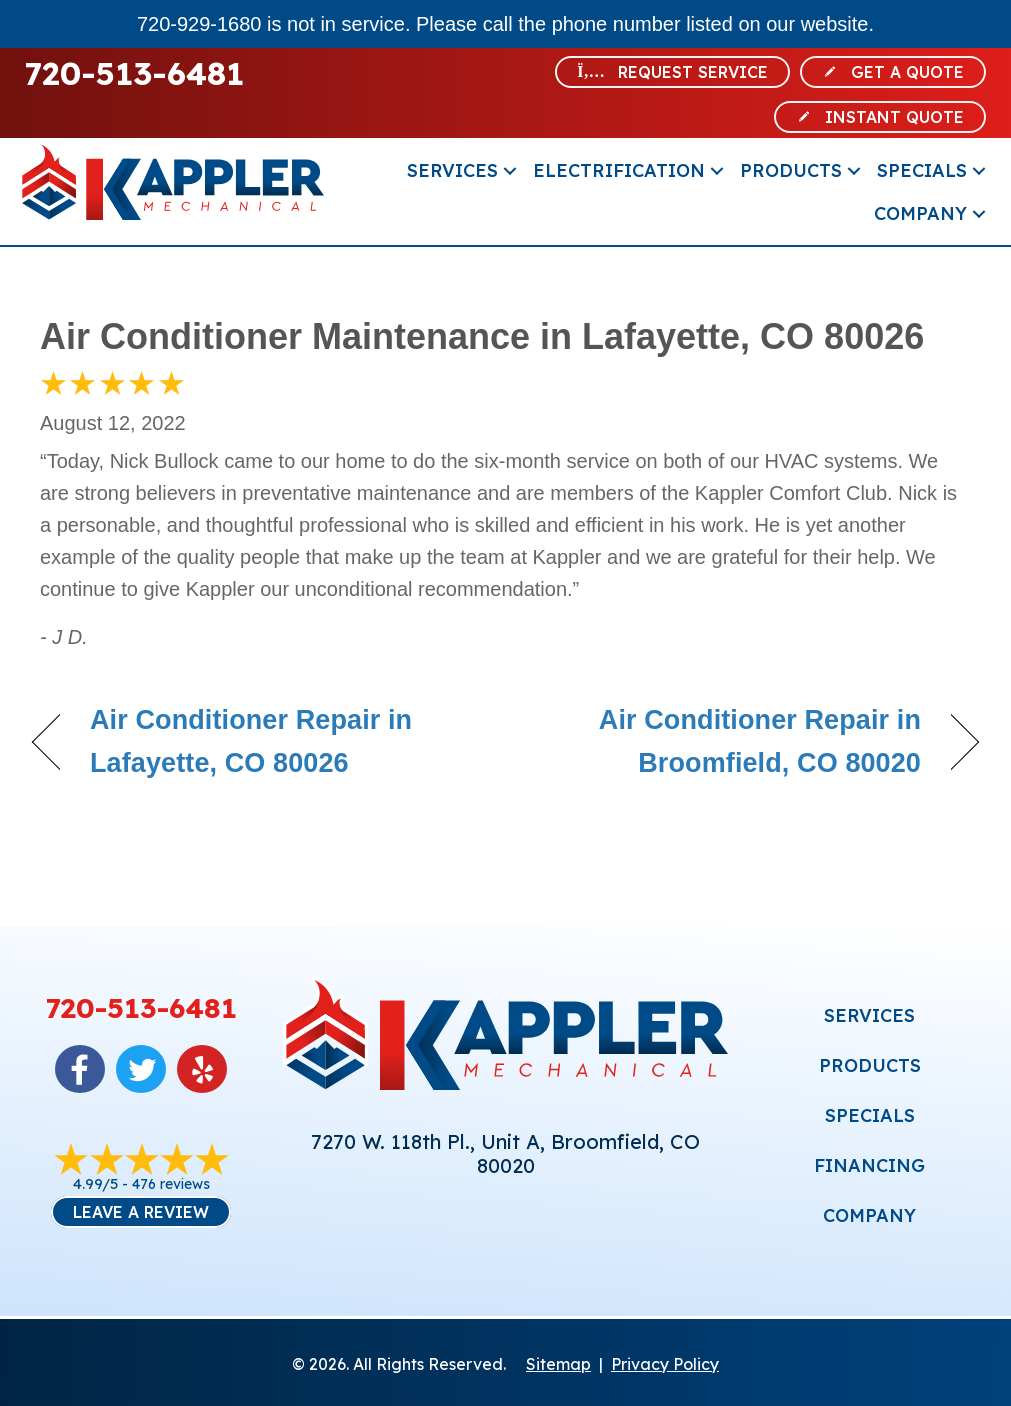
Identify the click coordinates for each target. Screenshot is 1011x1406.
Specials (922, 170)
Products (791, 170)
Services (452, 170)
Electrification (619, 170)
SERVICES (869, 1015)
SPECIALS (870, 1115)
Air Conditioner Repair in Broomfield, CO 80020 (727, 741)
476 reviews (171, 1184)
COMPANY (869, 1215)
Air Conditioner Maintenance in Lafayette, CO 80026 (482, 336)
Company (920, 213)
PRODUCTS (870, 1065)
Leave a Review (141, 1212)
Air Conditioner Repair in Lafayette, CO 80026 (251, 741)
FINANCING (869, 1165)
